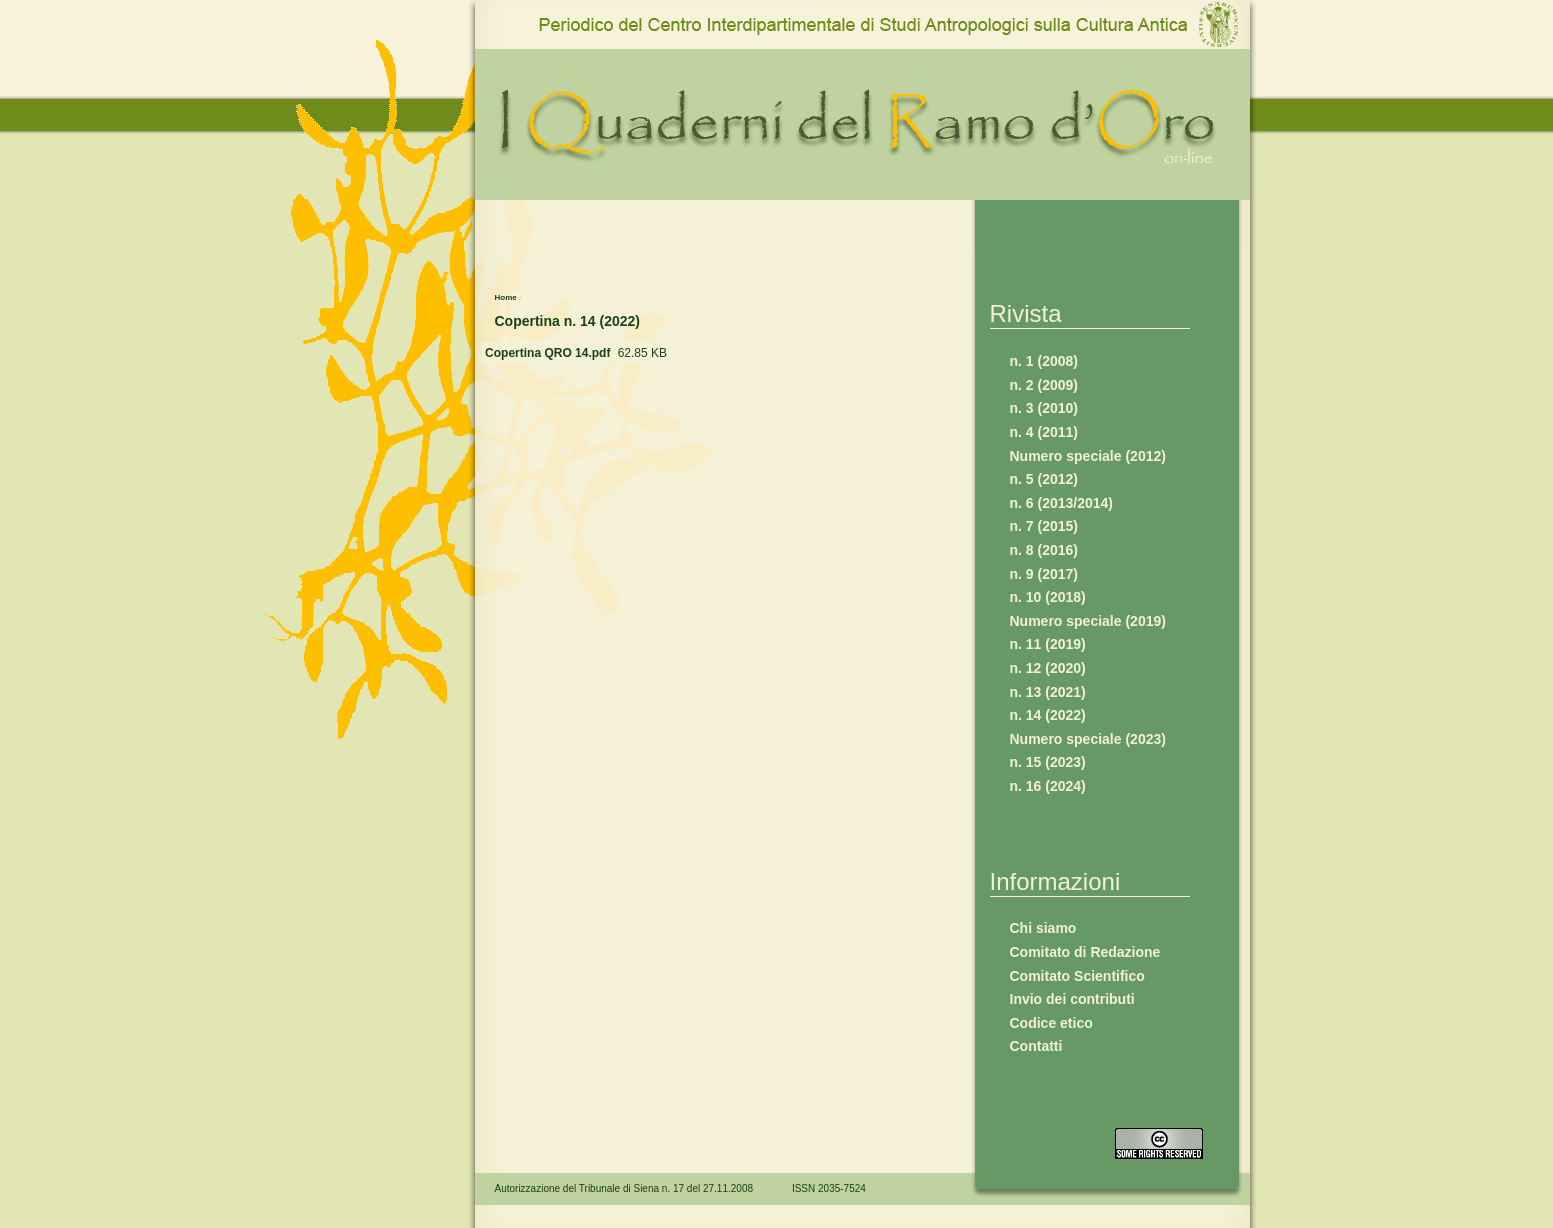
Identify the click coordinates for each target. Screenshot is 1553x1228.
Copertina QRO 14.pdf (547, 353)
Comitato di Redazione (1085, 952)
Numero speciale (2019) (1088, 621)
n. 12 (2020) (1048, 668)
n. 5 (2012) (1044, 479)
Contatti (1036, 1046)
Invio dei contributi (1072, 999)
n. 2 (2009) (1044, 385)
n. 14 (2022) (1048, 715)
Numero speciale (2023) (1088, 739)
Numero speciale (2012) (1088, 456)
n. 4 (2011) (1044, 432)
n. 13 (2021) (1048, 692)
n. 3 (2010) (1044, 408)
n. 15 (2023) (1048, 762)
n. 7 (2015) (1044, 526)
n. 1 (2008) (1044, 361)
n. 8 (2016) (1044, 550)
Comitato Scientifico (1077, 976)
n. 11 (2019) (1048, 644)
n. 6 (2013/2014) (1062, 503)
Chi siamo (1043, 928)
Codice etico (1051, 1023)
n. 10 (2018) (1048, 597)
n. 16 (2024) (1048, 786)
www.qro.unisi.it (587, 67)
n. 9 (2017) (1044, 574)
